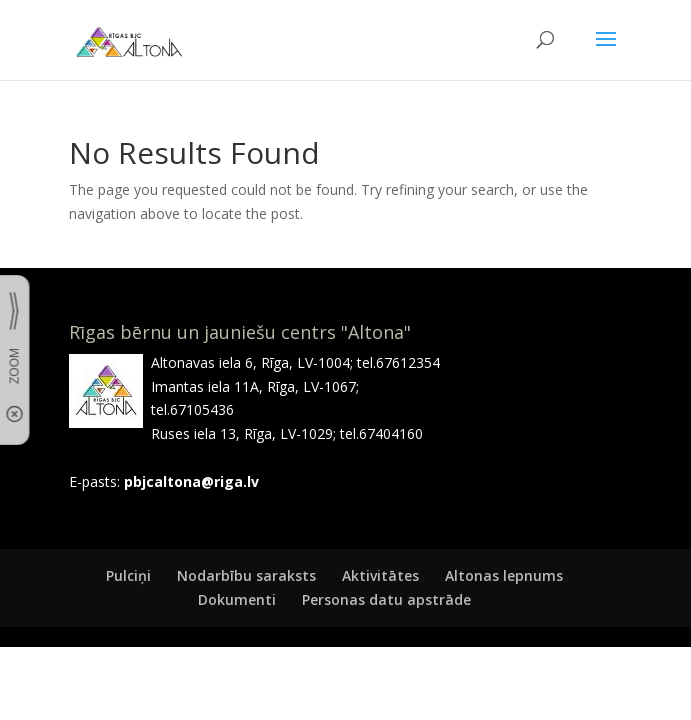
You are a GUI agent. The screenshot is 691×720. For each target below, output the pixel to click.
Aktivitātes (380, 575)
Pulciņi (128, 575)
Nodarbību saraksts (246, 575)
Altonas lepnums (504, 575)
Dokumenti (237, 599)
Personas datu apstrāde (386, 599)
